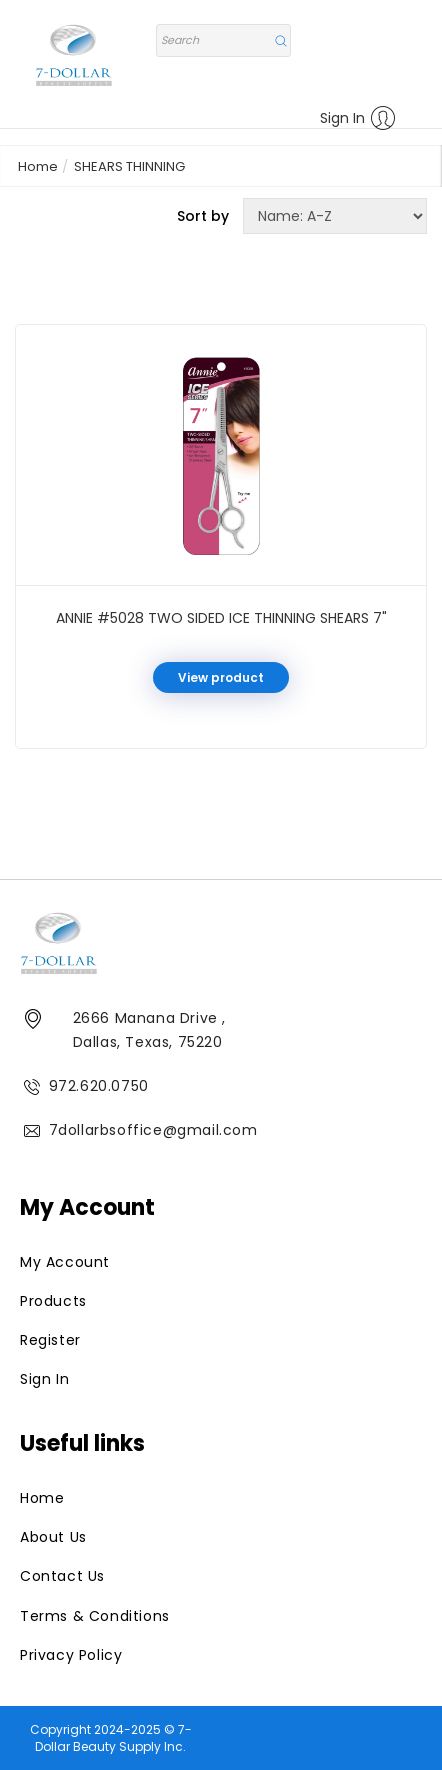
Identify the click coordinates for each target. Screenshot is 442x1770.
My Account (65, 1262)
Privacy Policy (71, 1655)
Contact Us (62, 1576)
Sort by (203, 216)
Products (53, 1301)
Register (50, 1340)
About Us (53, 1537)
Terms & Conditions (95, 1616)
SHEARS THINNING (129, 166)
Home (38, 166)
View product (221, 677)
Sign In (358, 118)
